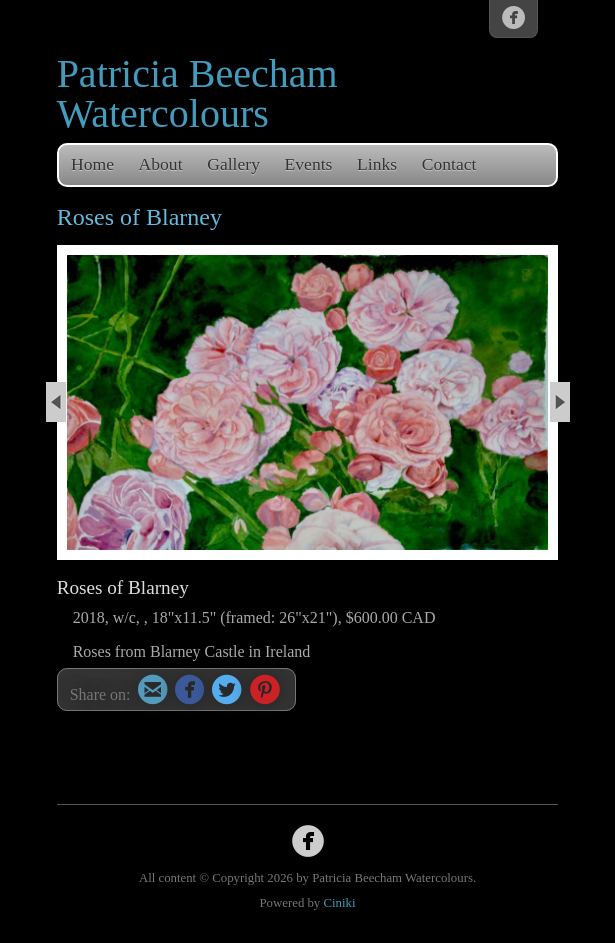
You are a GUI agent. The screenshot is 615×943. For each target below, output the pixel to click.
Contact (449, 164)
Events (309, 164)
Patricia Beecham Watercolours (197, 93)
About (161, 164)
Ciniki (339, 903)
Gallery (233, 164)
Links (377, 164)
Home (92, 164)
